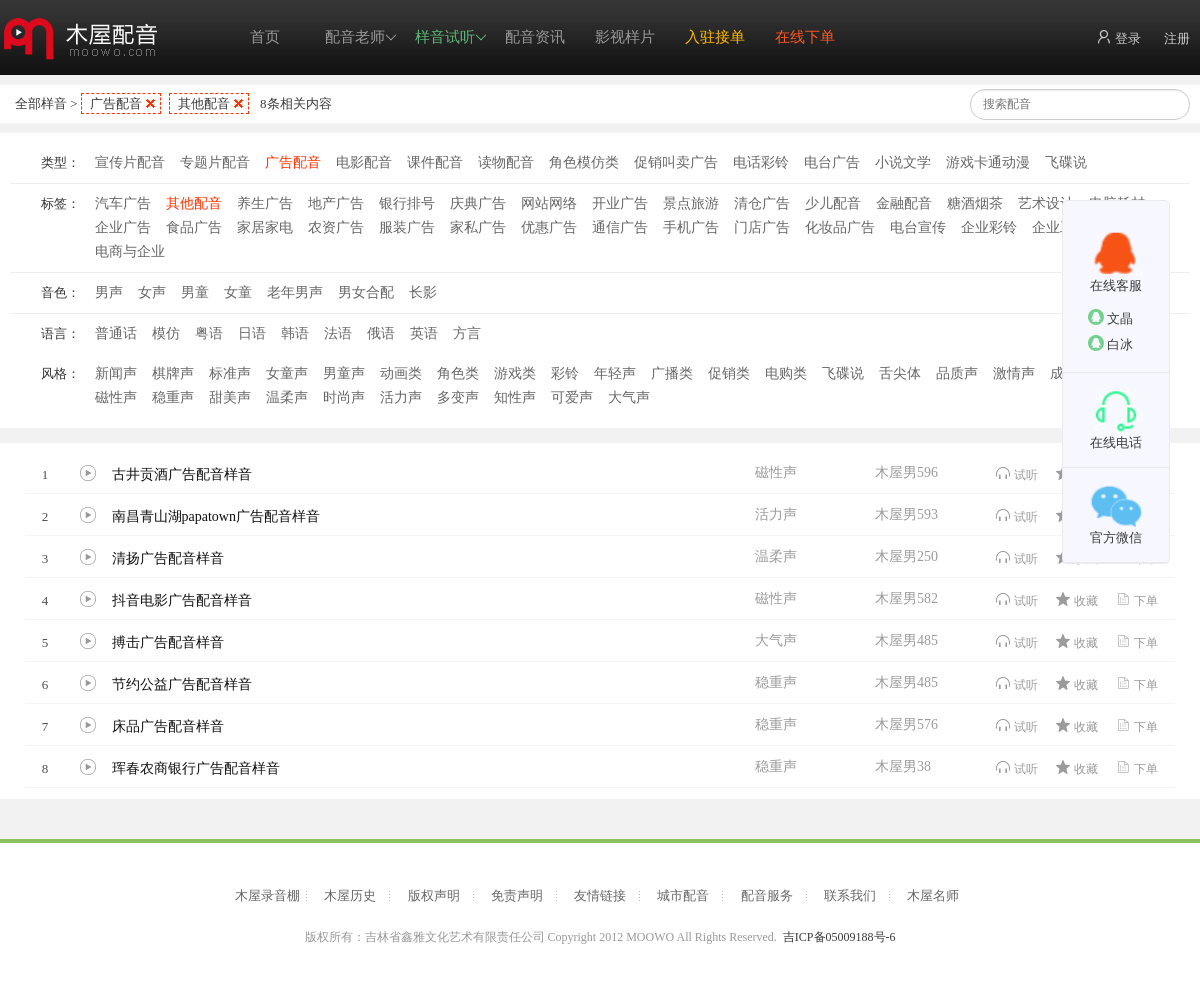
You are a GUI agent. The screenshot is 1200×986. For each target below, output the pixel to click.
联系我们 (850, 895)
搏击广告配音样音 (168, 642)
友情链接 (600, 895)
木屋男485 (906, 640)
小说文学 (903, 162)
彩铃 (565, 373)
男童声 (344, 373)
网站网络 (549, 203)
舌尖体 (900, 373)
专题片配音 (215, 162)
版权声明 (434, 895)
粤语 (209, 333)
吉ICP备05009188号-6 (839, 937)
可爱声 (572, 397)
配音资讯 (535, 37)
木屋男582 (906, 598)
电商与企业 (130, 251)
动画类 (401, 373)
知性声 (515, 397)
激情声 (1014, 373)
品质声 (957, 373)
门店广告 (762, 227)
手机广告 (691, 227)
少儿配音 (833, 203)
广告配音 (116, 103)
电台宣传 (918, 227)
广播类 (672, 373)
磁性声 (116, 397)
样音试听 (451, 37)
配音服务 (767, 895)
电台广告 (832, 162)
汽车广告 (123, 203)
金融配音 (904, 203)
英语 (424, 333)
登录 (1118, 37)
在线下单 (805, 37)
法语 (338, 333)
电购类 (786, 373)
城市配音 (683, 895)
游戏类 (515, 373)
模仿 (166, 333)
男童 (195, 292)
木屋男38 (903, 766)
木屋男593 (906, 514)
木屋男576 (906, 724)
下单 (1136, 599)
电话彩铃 (761, 162)
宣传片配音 (130, 162)
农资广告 (336, 227)
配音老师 (361, 37)
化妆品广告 (840, 227)
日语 (252, 333)
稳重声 (173, 397)
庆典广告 (478, 203)
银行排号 (407, 203)
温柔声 (287, 397)
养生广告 (265, 203)
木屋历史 (350, 895)
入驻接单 (715, 37)
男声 (109, 292)
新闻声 (116, 373)
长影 (423, 292)
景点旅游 (691, 203)
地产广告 (336, 203)
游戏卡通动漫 (988, 162)
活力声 (401, 397)
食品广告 (194, 227)
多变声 (458, 397)
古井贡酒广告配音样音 (182, 474)
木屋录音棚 (267, 895)
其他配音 (204, 103)
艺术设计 (1046, 203)
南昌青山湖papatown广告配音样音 (216, 516)
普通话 (116, 333)
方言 (467, 333)
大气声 (629, 397)
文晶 (1110, 317)
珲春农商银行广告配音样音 (196, 768)
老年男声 (295, 292)
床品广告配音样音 (168, 726)
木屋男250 (906, 556)
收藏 (1076, 599)
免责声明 (517, 895)
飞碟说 (1066, 162)
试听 (1016, 473)
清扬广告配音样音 (168, 558)
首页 (265, 37)
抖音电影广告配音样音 (182, 600)
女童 (238, 292)
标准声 (230, 373)
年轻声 (615, 373)
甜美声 (230, 397)
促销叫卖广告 (676, 162)
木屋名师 (933, 895)
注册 (1177, 38)
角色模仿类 (584, 162)
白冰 (1110, 343)
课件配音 (435, 162)
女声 (152, 292)
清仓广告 (762, 203)
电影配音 (364, 162)
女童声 (287, 373)
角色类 (458, 373)
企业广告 (123, 227)
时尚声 (344, 397)
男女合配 (366, 292)
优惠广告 (549, 227)
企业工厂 (1060, 227)
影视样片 (625, 37)
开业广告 (620, 203)
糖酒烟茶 (975, 203)
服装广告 (407, 227)
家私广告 (478, 227)
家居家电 (265, 227)
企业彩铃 (989, 227)
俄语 (381, 333)
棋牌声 (173, 373)
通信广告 (620, 227)
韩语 (295, 333)
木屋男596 (906, 472)
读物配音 (506, 162)
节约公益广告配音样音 (182, 684)
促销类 (729, 373)
